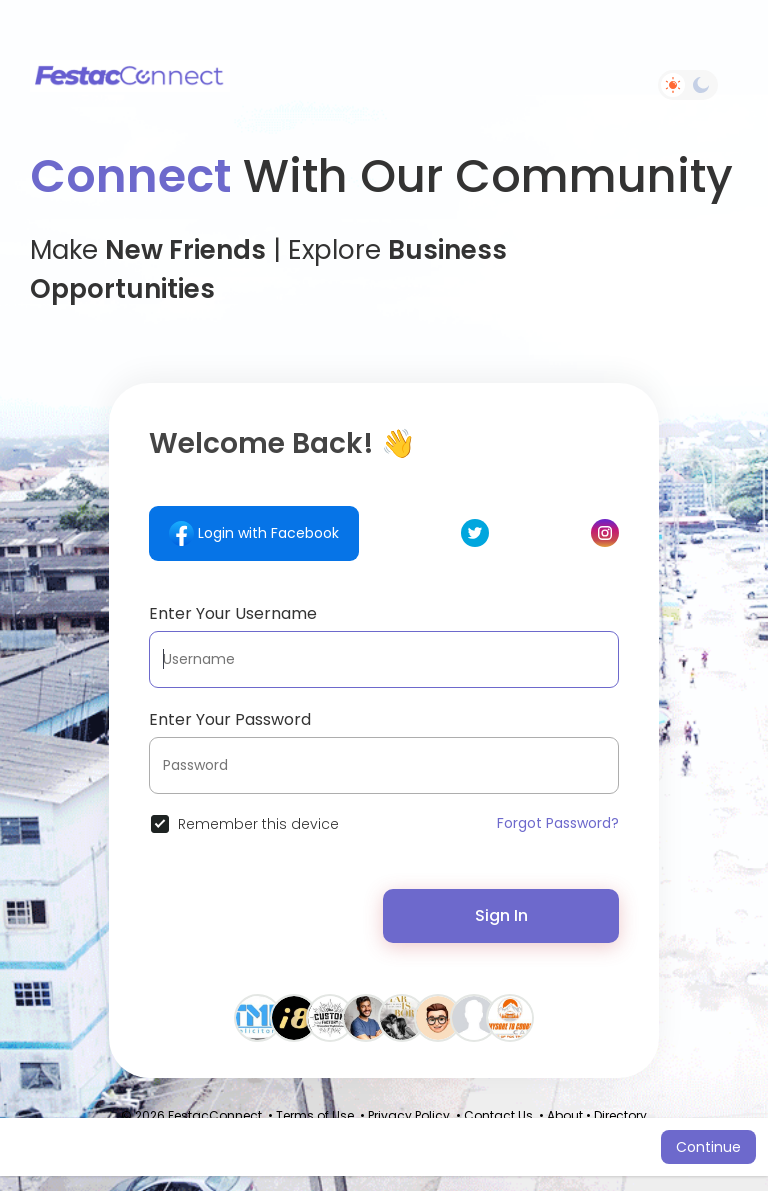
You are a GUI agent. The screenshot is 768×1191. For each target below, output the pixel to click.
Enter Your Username (233, 613)
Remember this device (258, 824)
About (565, 1115)
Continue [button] (708, 1147)
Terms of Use (315, 1115)
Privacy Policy (409, 1115)
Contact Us (498, 1115)
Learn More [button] (617, 1147)
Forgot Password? (558, 823)
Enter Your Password (230, 719)
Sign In (501, 915)
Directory (620, 1115)
